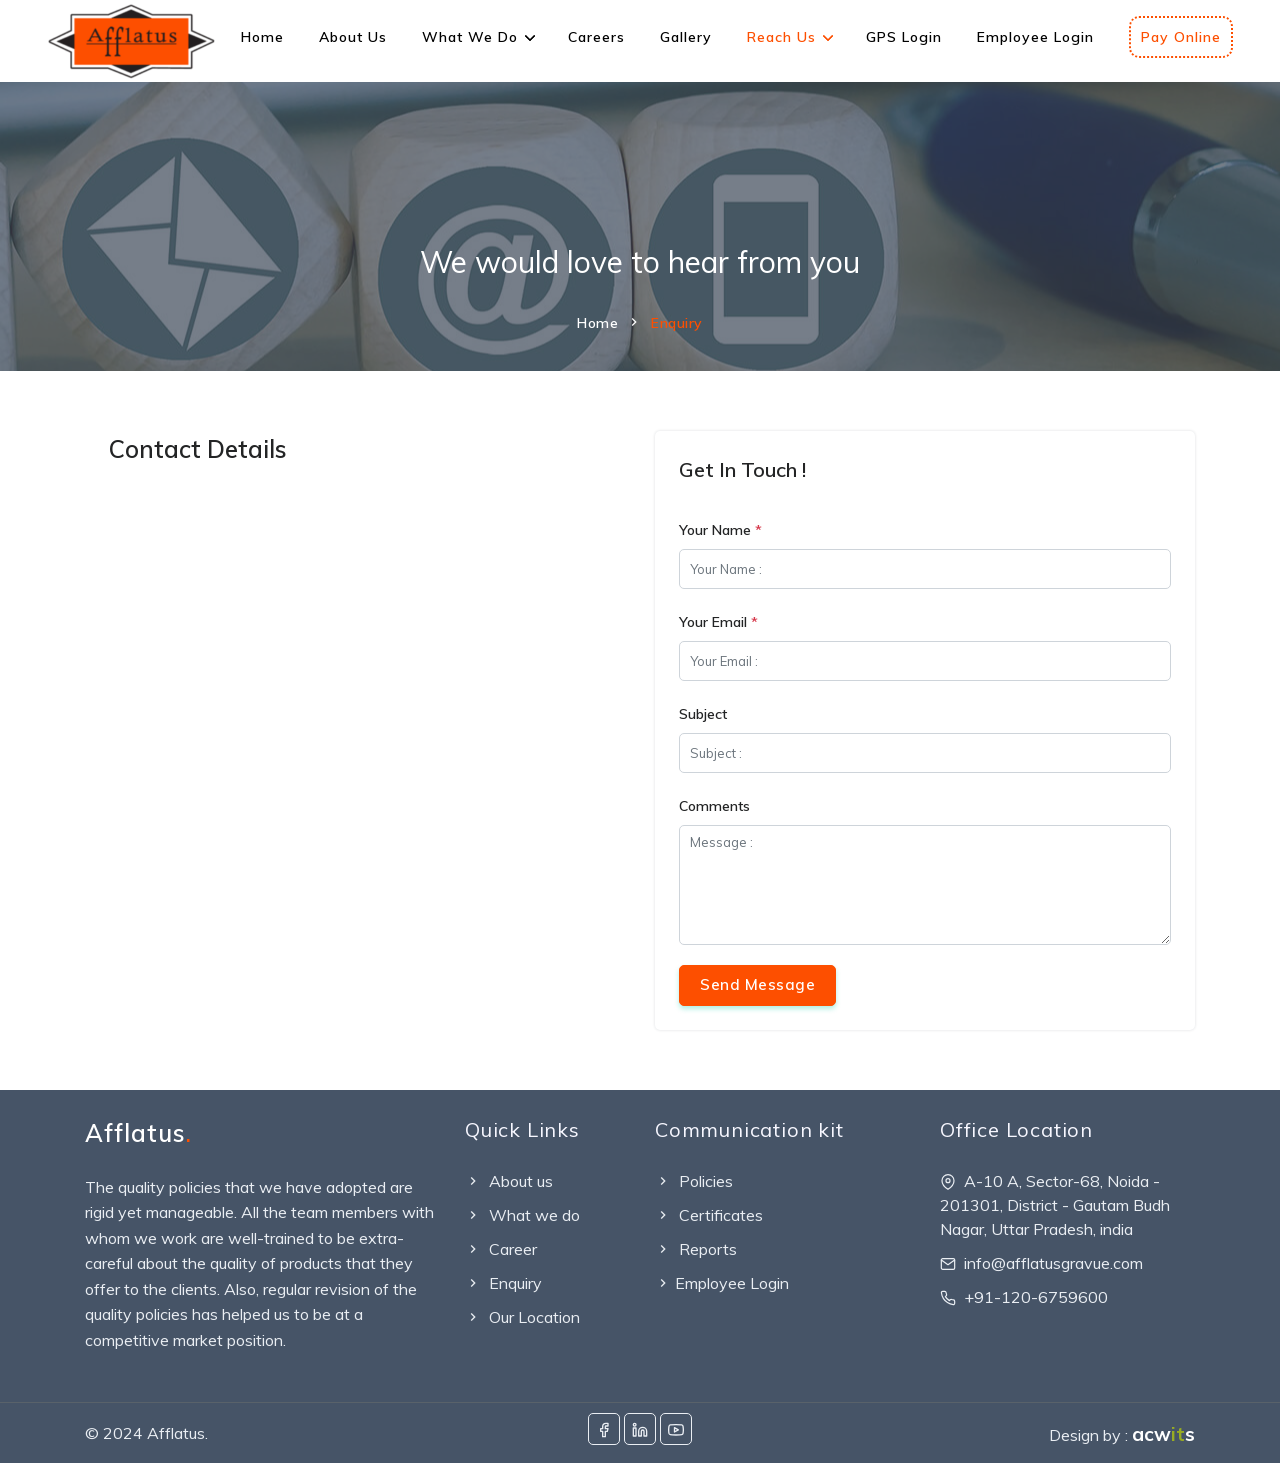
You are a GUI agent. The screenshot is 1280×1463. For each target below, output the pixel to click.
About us (509, 1181)
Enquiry (503, 1283)
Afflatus (138, 1133)
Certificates (709, 1215)
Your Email (718, 622)
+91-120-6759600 (1036, 1297)
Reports (696, 1249)
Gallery (686, 37)
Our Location (522, 1317)
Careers (596, 37)
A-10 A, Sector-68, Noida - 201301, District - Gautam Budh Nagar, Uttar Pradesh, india (1055, 1205)
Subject (703, 714)
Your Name (720, 530)
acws (1163, 1434)
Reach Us (781, 37)
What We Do (470, 37)
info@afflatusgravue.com (1053, 1263)
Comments (714, 806)
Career (501, 1249)
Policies (694, 1181)
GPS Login (904, 37)
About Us (353, 37)
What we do (522, 1215)
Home (262, 37)
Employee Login (1035, 37)
